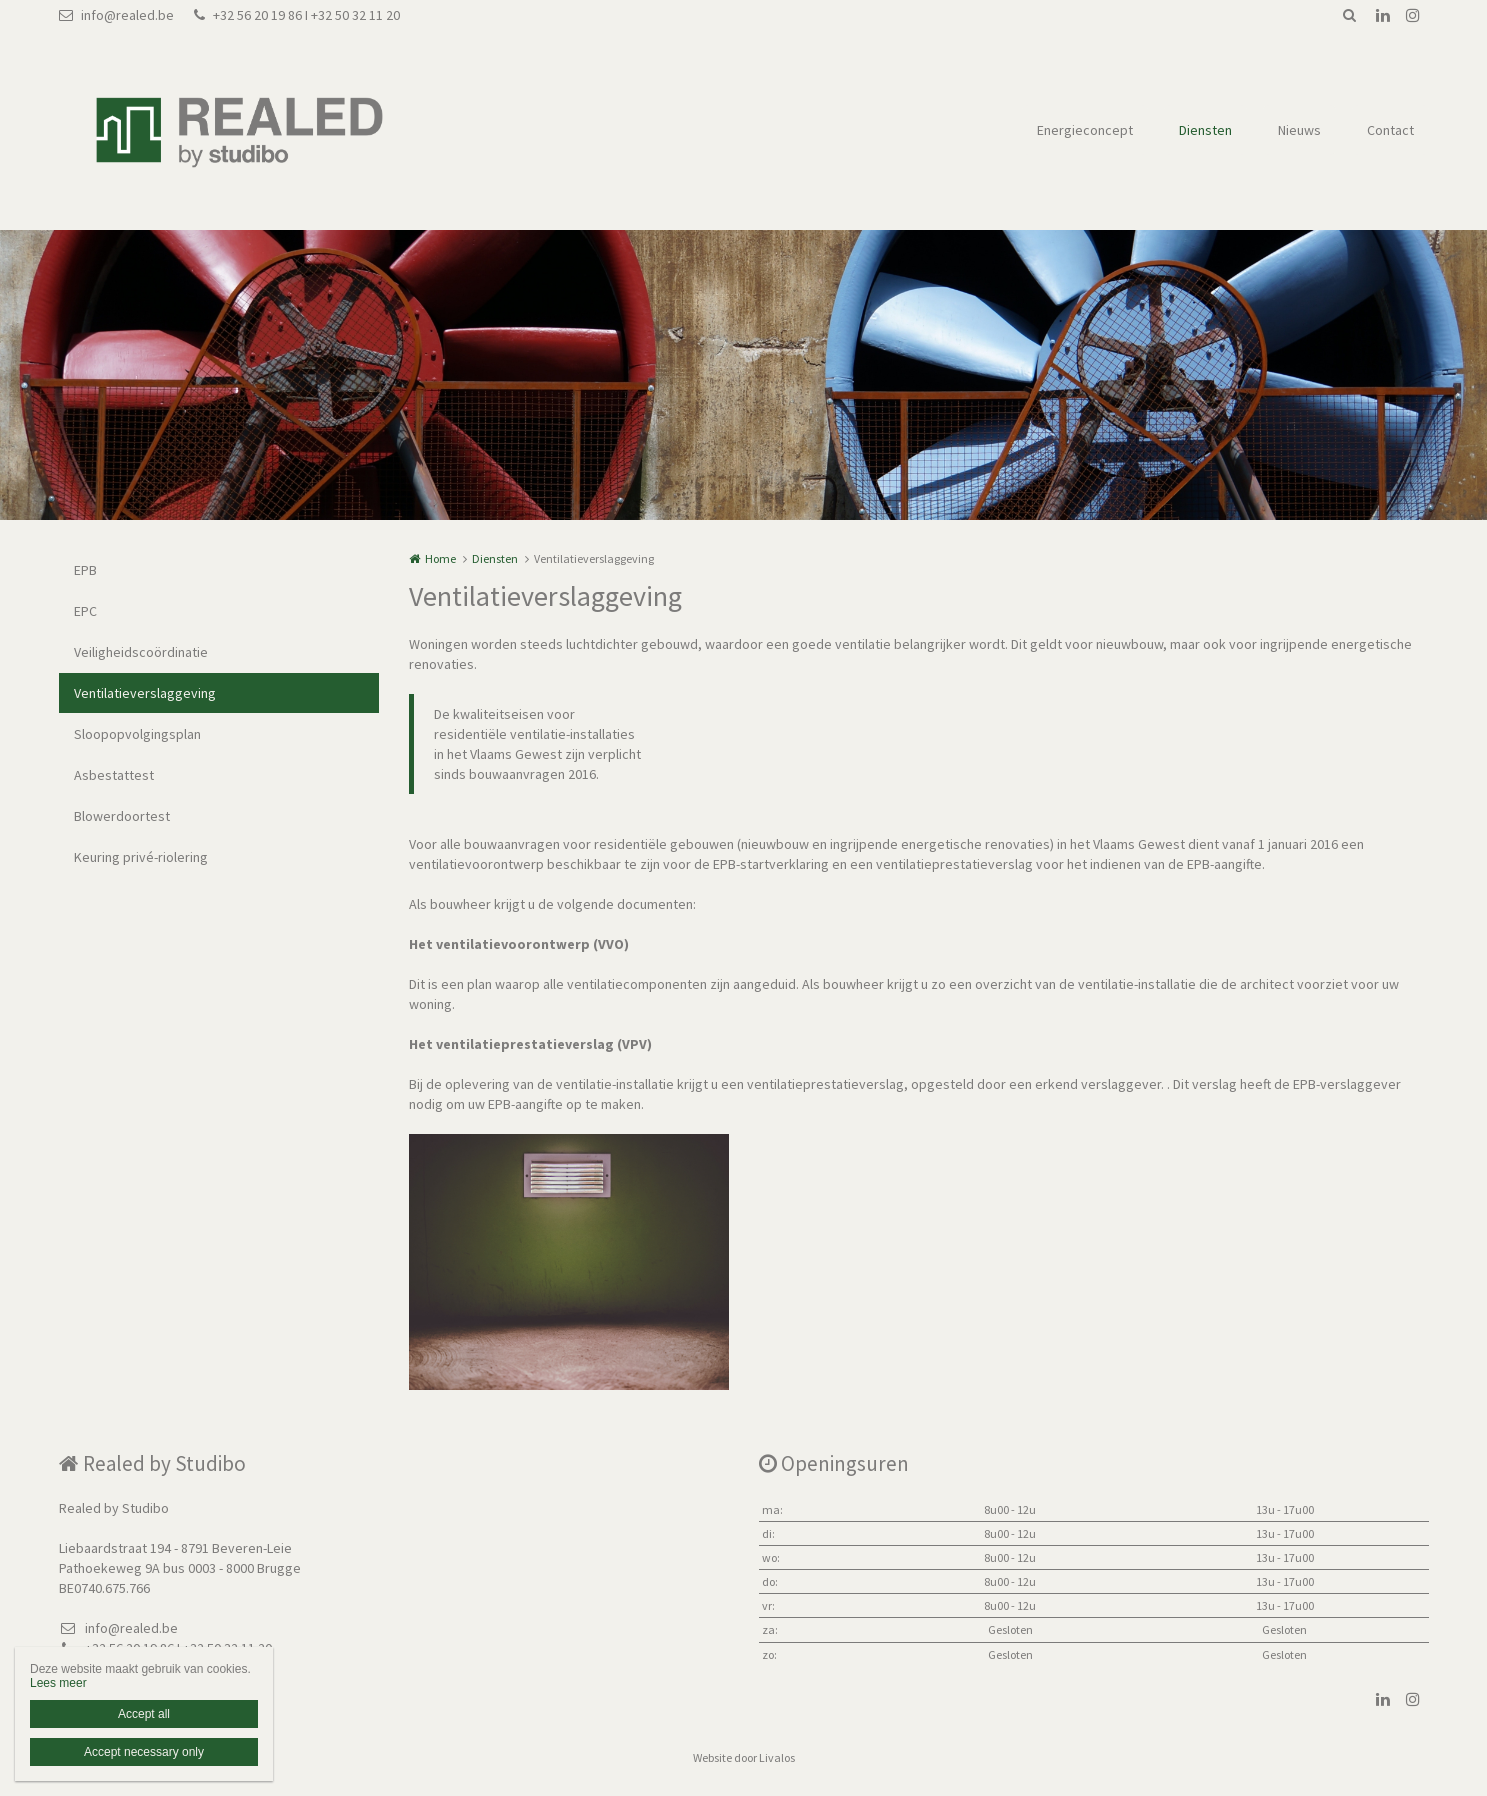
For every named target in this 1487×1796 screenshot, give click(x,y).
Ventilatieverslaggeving (145, 693)
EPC (85, 611)
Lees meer (58, 1683)
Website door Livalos (744, 1757)
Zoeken (1350, 15)
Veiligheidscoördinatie (141, 652)
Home (440, 558)
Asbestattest (114, 775)
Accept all (144, 1714)
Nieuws (1299, 130)
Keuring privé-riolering (141, 857)
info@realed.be (116, 15)
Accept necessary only (144, 1752)
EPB (85, 570)
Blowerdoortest (122, 816)
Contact (1390, 130)
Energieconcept (1085, 130)
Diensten (1205, 130)
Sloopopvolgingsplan (137, 734)
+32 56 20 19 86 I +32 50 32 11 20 (297, 15)
